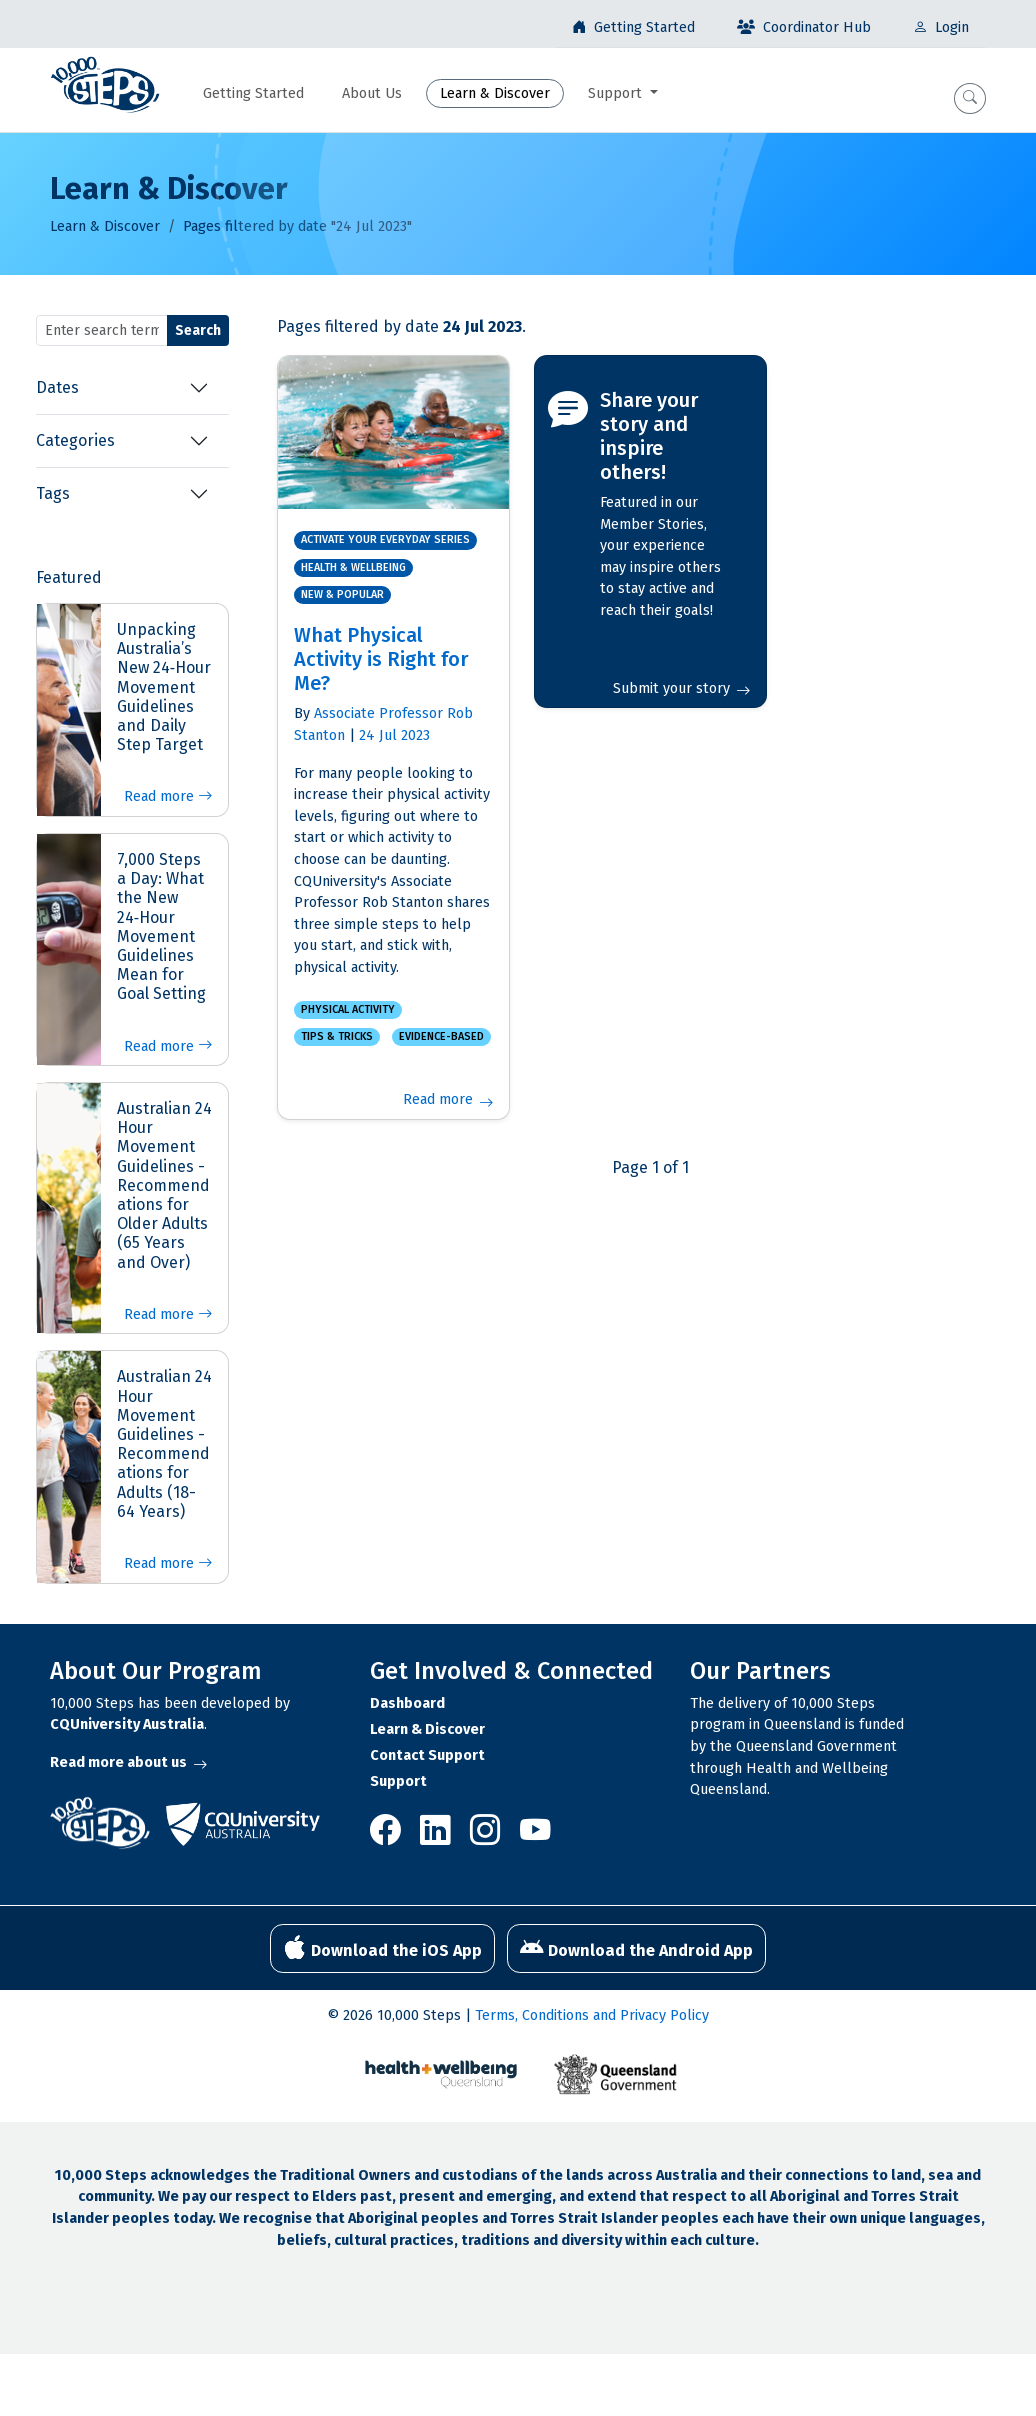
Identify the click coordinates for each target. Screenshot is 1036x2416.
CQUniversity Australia (127, 1724)
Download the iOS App (382, 1948)
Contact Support (427, 1755)
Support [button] (617, 93)
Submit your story (681, 688)
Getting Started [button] (253, 93)
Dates (57, 387)
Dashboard (407, 1703)
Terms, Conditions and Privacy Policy (592, 2015)
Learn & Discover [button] (495, 93)
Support (398, 1781)
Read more (168, 796)
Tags (53, 493)
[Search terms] (102, 330)
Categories (75, 440)
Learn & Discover (105, 226)
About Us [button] (372, 93)
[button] (970, 98)
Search (198, 330)
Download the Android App (636, 1948)
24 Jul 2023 (394, 735)
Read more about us (128, 1762)
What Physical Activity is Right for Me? (381, 659)
